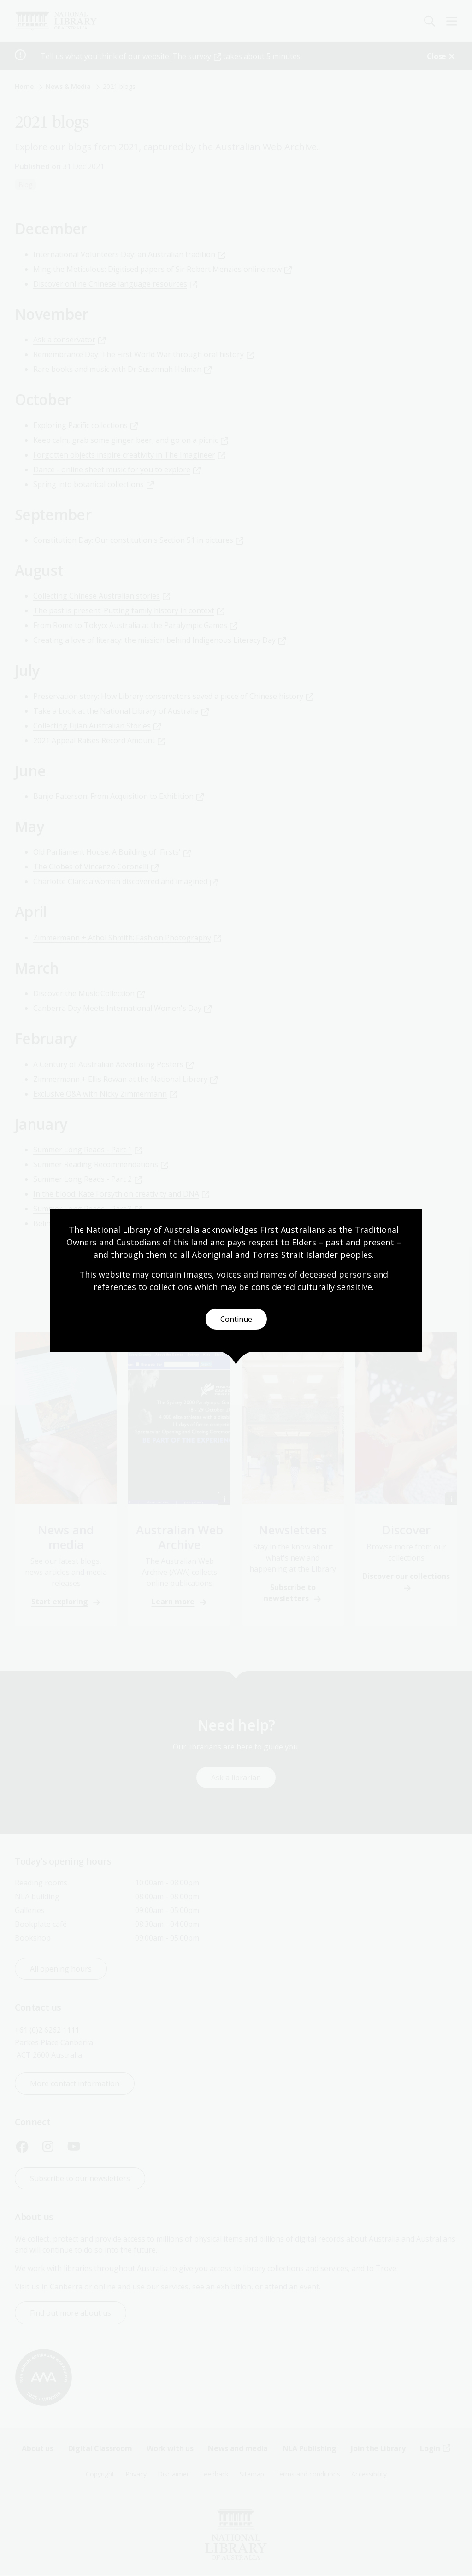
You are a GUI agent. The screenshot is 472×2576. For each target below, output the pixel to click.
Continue (236, 1319)
